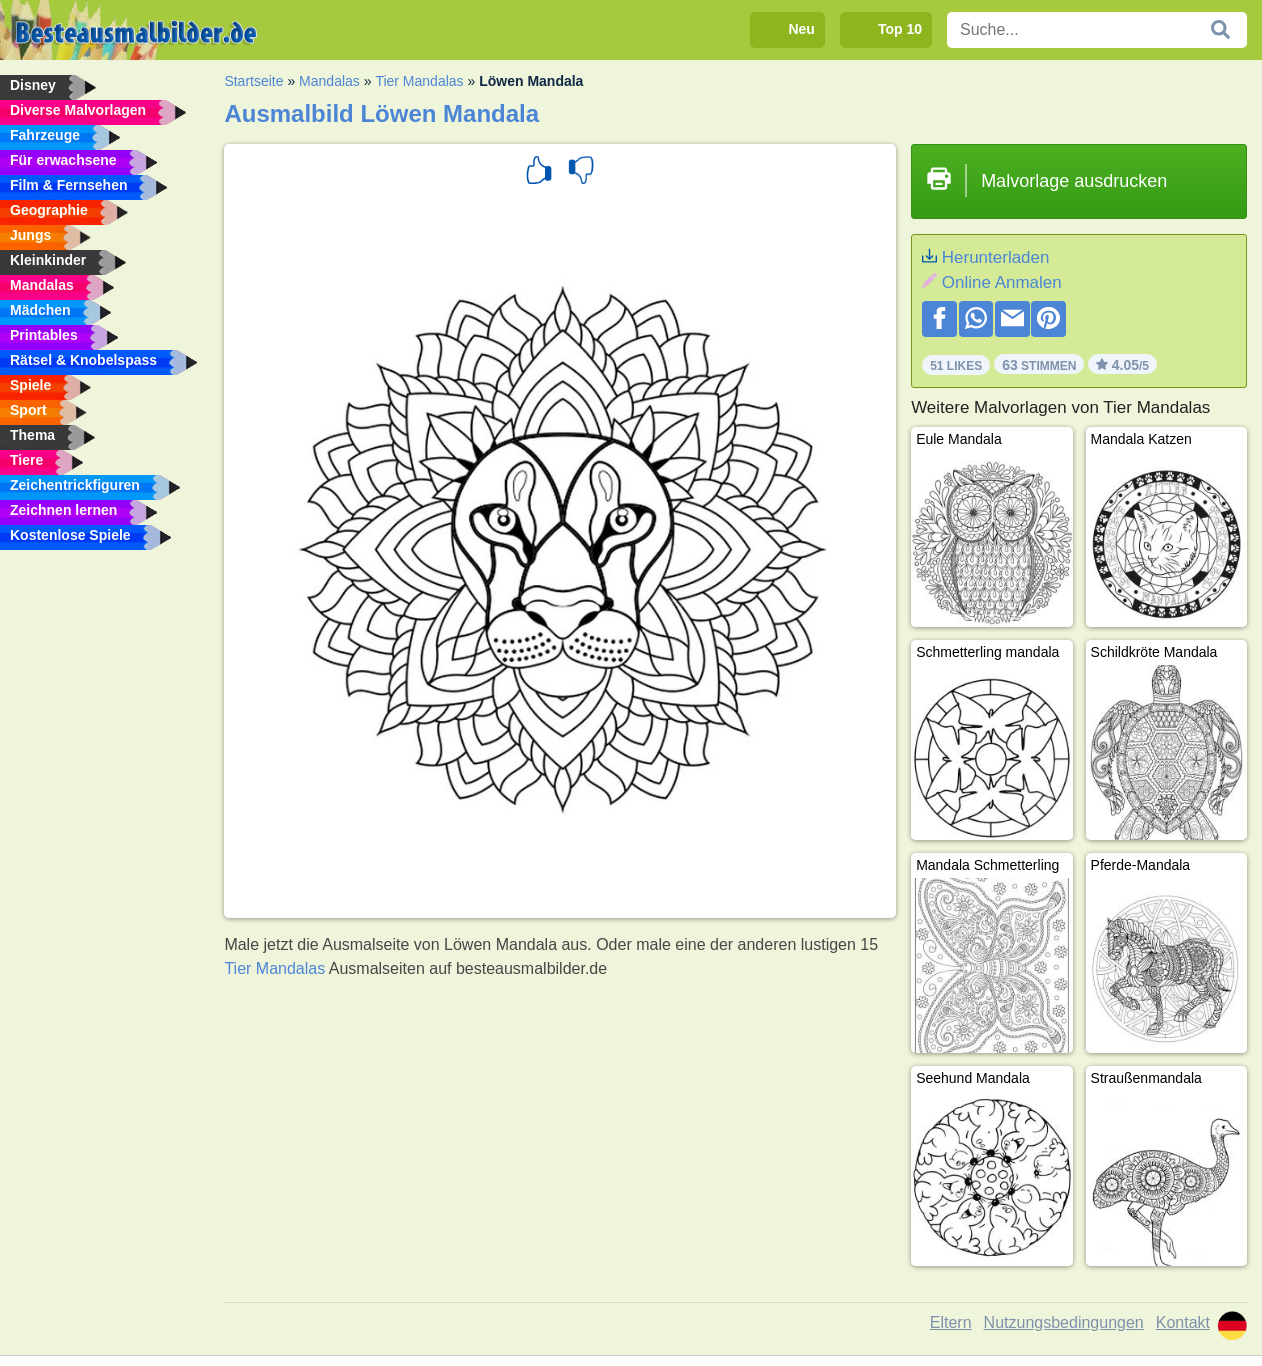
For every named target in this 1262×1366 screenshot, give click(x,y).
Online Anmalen (1002, 282)
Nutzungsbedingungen (1064, 1322)
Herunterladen (996, 257)
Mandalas (329, 81)
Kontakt (1183, 1322)
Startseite (253, 81)
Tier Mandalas (419, 81)
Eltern (951, 1322)
